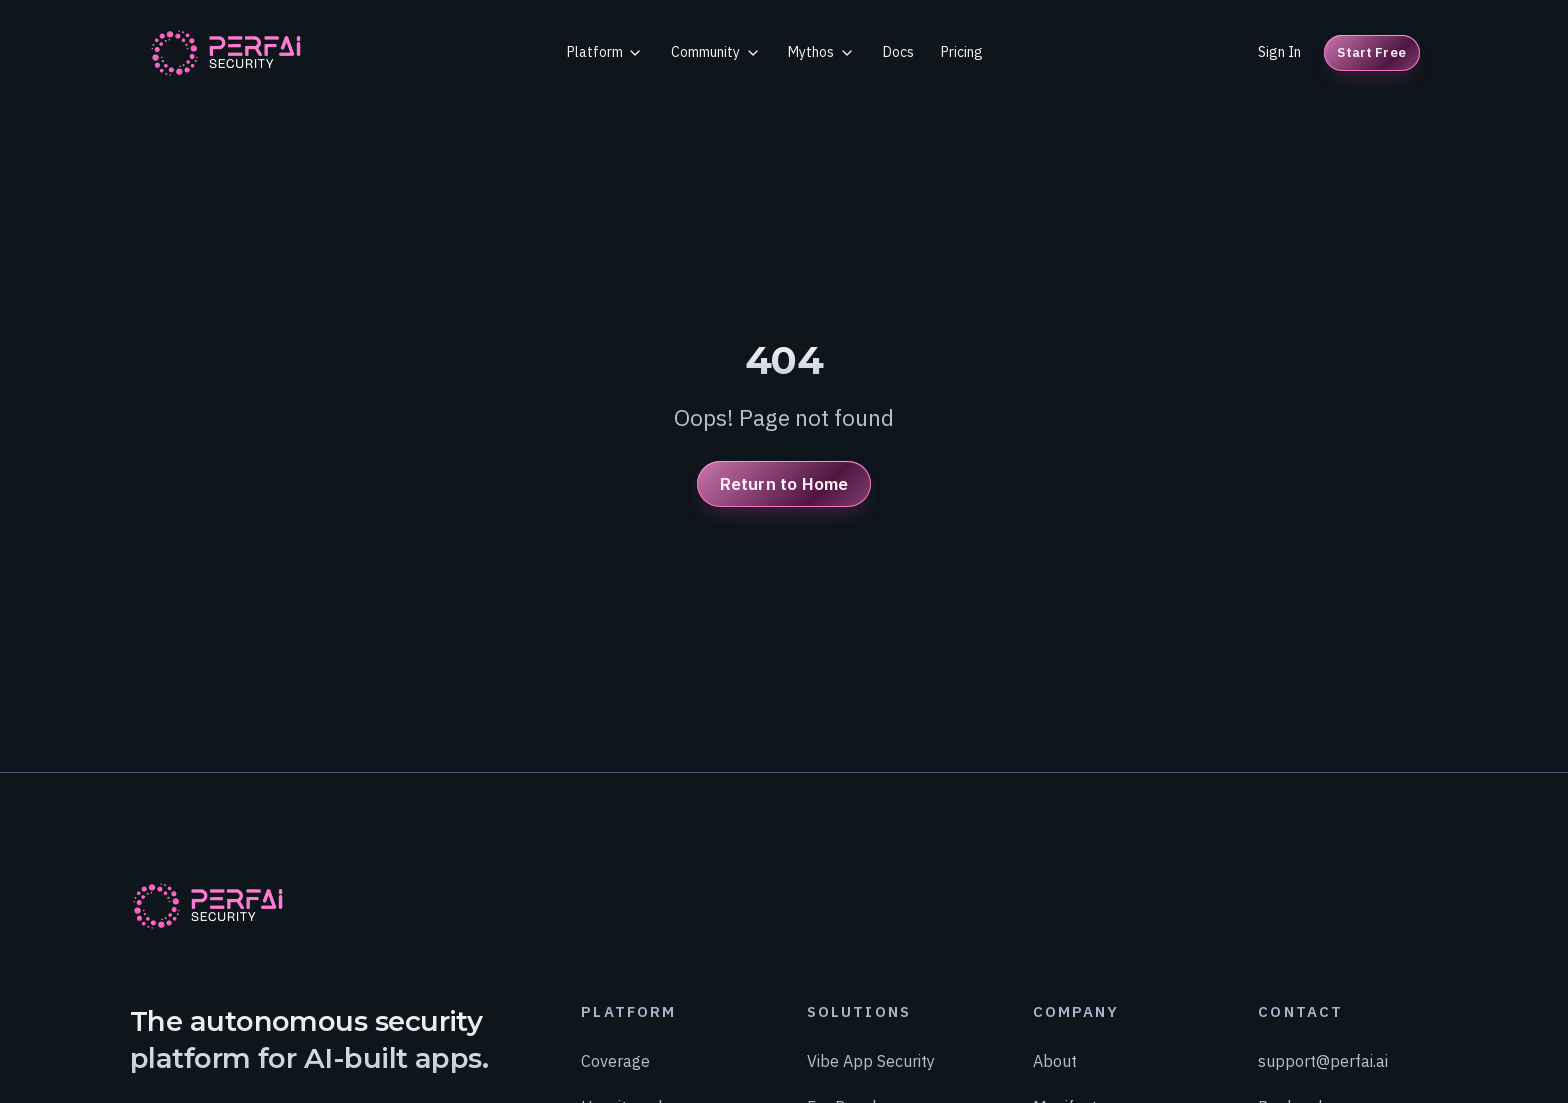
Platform (605, 52)
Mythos (821, 52)
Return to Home (784, 483)
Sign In (1279, 52)
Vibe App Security (871, 1060)
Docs (898, 52)
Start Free (1371, 52)
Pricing (962, 52)
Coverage (615, 1060)
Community (716, 52)
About (1055, 1060)
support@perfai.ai (1323, 1060)
